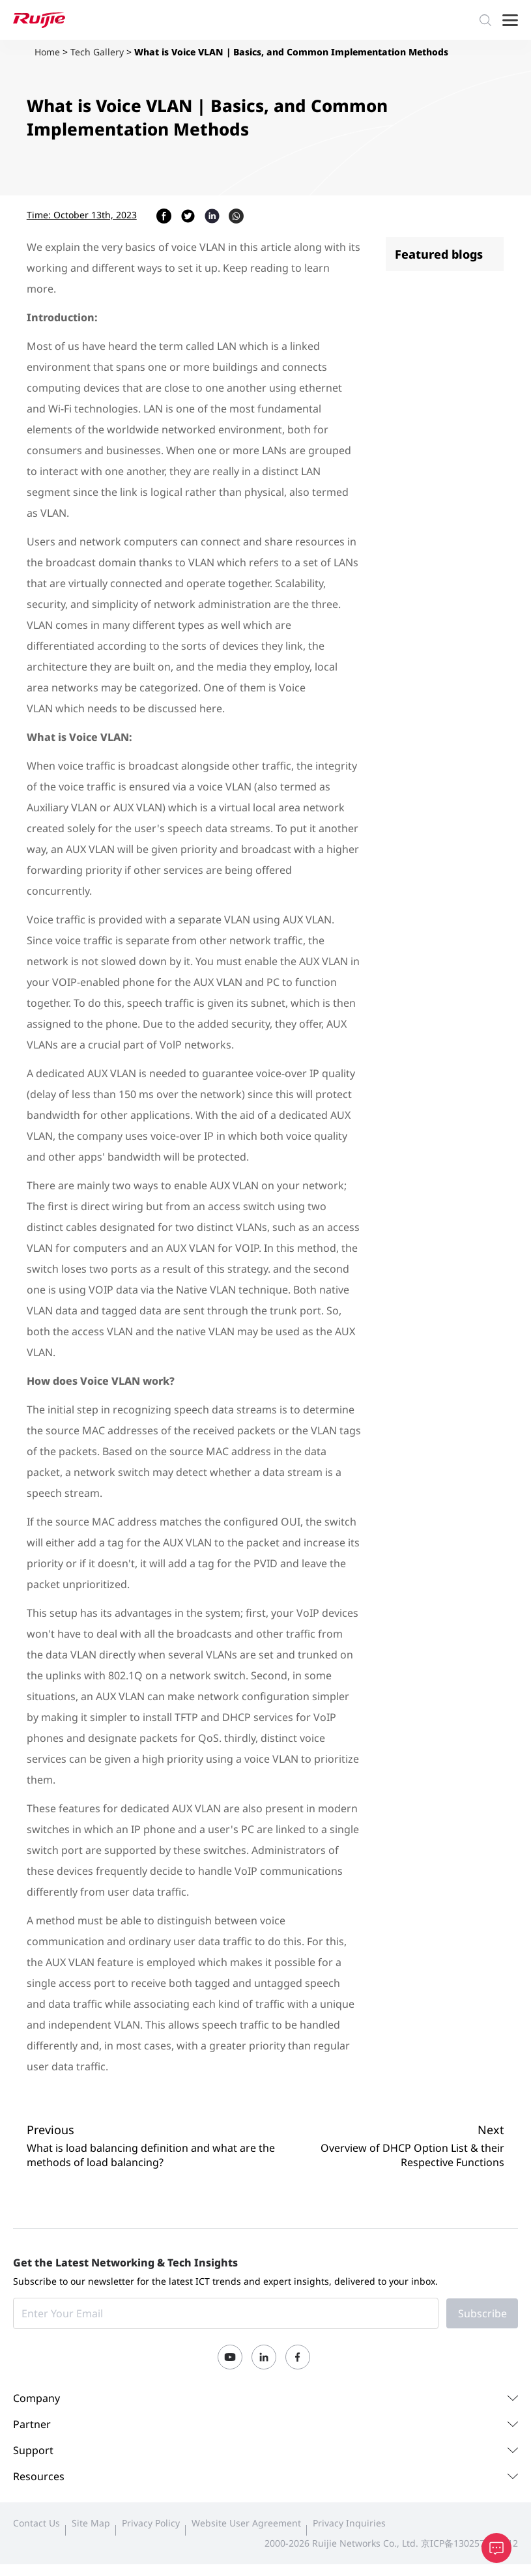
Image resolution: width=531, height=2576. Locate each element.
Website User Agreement (246, 2523)
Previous (50, 2129)
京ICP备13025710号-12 (469, 2543)
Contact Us (36, 2523)
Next (491, 2129)
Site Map (91, 2523)
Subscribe (482, 2313)
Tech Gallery (97, 52)
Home (47, 52)
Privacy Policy (151, 2523)
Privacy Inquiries (349, 2523)
